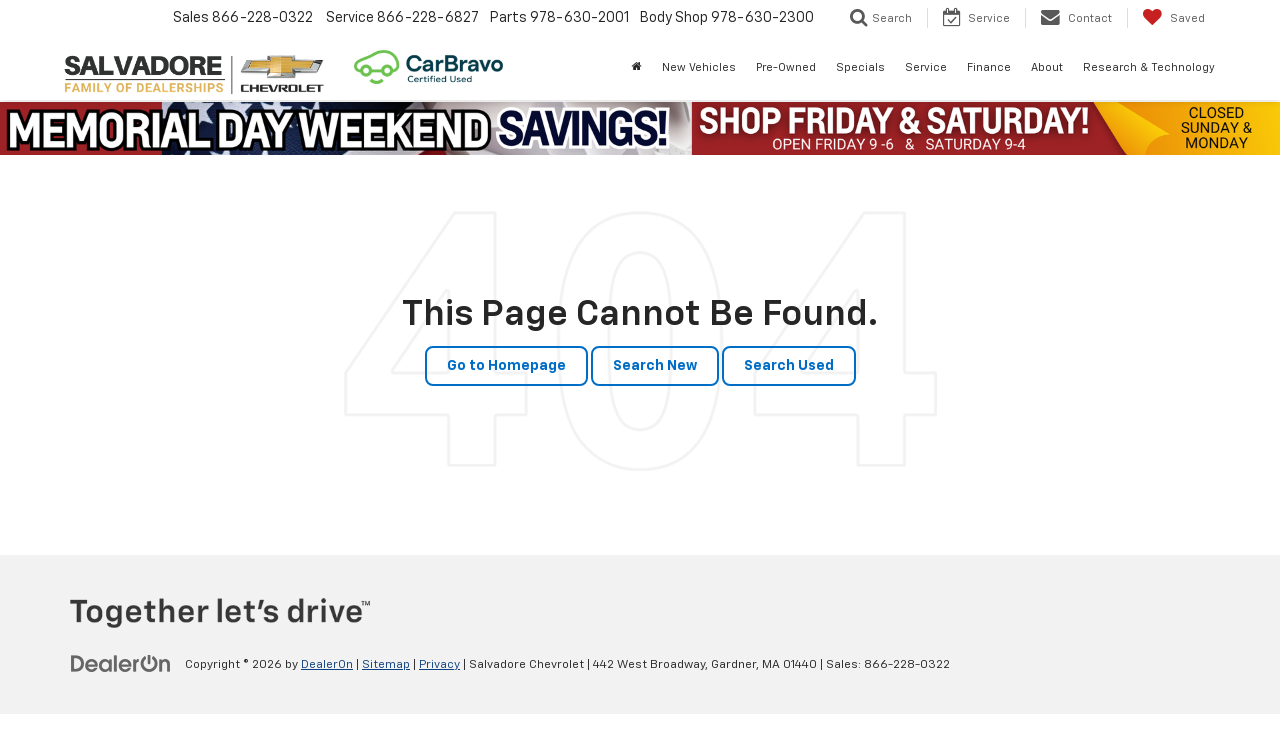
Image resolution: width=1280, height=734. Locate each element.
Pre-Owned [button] (786, 67)
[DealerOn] (121, 664)
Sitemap (386, 665)
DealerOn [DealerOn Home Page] (327, 665)
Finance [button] (989, 67)
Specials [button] (860, 67)
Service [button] (926, 67)
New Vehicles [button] (699, 67)
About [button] (1047, 67)
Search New (655, 366)
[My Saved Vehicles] (1173, 18)
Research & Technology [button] (1149, 67)
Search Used (789, 366)
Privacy (439, 665)
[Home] (637, 68)
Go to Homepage (506, 366)
